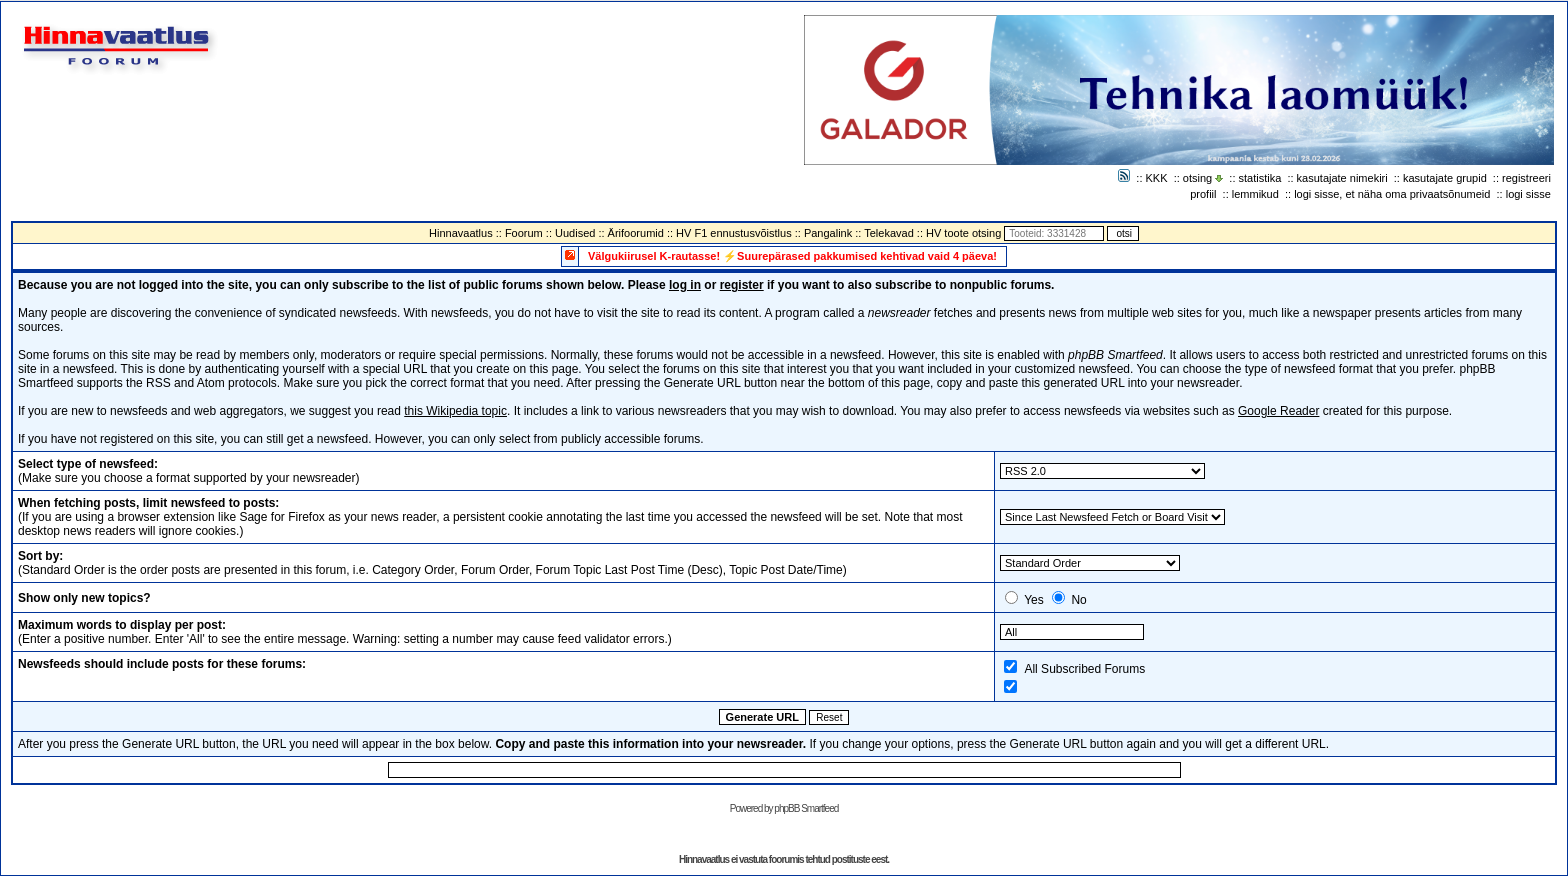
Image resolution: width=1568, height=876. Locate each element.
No (1078, 600)
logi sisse (1528, 194)
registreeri (1526, 178)
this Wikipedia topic (455, 411)
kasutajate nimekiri (1342, 178)
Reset (829, 717)
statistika (1260, 178)
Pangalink (828, 233)
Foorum (524, 233)
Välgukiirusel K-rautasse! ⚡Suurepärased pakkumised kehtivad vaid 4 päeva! (792, 256)
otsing (1197, 178)
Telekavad (889, 233)
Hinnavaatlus (461, 233)
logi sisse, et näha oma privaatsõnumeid (1392, 194)
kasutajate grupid (1445, 178)
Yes (1034, 600)
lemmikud (1255, 194)
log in (685, 285)
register (742, 285)
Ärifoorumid (636, 233)
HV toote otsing (963, 233)
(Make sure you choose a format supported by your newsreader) (189, 471)
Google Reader (1278, 411)
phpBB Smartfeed (806, 808)
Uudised (575, 233)
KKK (1157, 178)
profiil (1203, 194)
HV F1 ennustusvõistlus (734, 233)
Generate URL (762, 717)
